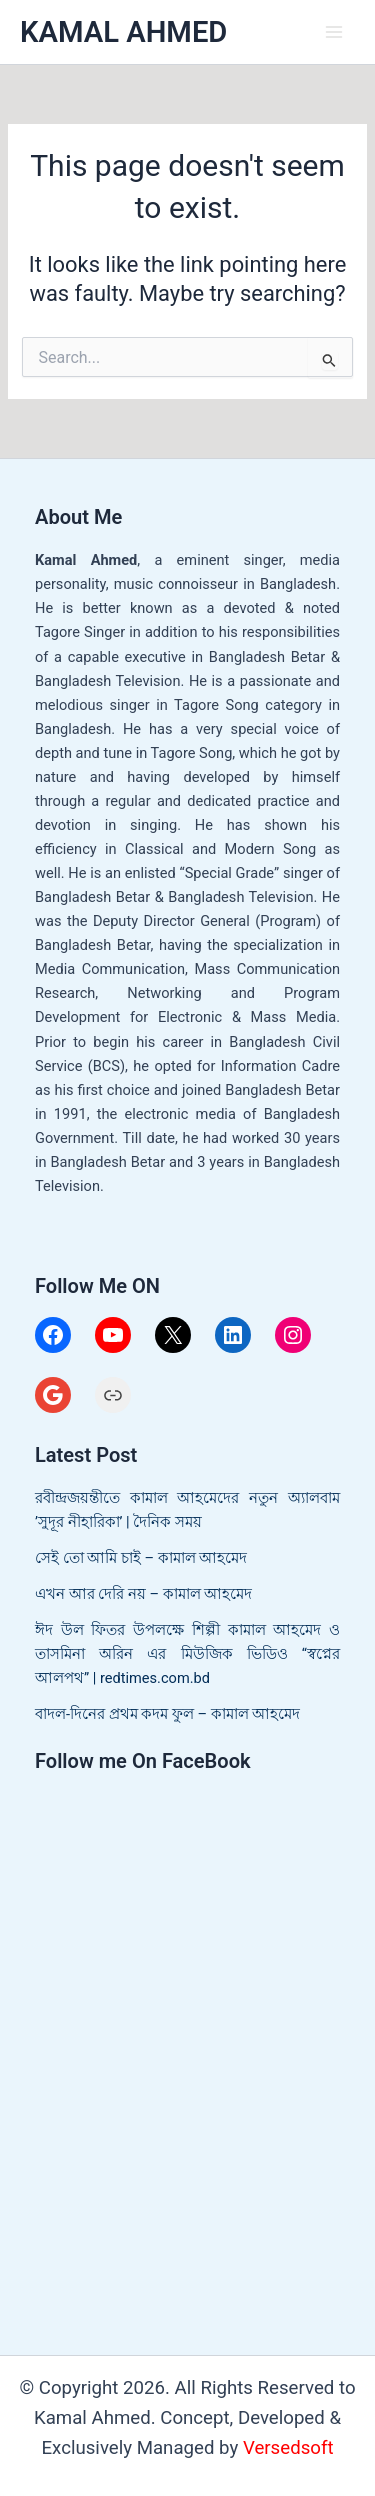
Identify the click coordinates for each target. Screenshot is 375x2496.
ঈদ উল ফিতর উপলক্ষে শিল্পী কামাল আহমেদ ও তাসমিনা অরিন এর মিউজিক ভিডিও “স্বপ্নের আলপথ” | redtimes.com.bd (187, 1654)
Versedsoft (288, 2448)
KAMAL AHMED (123, 32)
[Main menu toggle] (334, 32)
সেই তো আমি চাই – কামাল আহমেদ (141, 1558)
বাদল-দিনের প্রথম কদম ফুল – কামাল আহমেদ (167, 1714)
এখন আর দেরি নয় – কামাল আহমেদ (143, 1594)
